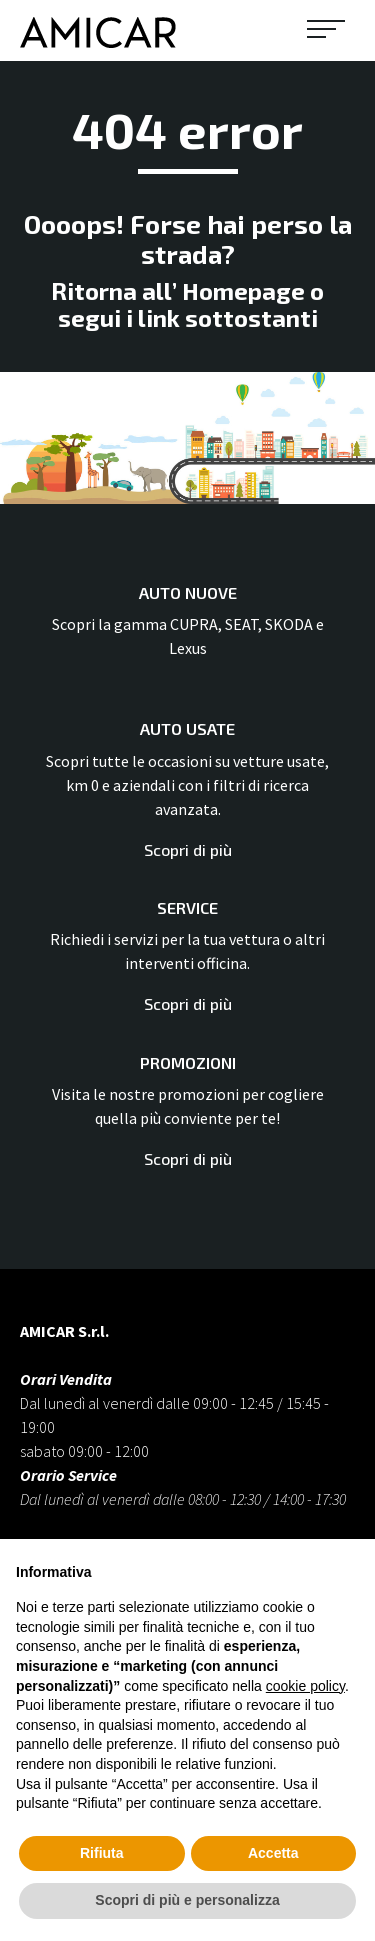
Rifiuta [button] (102, 1853)
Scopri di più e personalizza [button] (187, 1900)
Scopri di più (188, 849)
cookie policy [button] (305, 1686)
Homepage (243, 290)
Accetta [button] (273, 1853)
